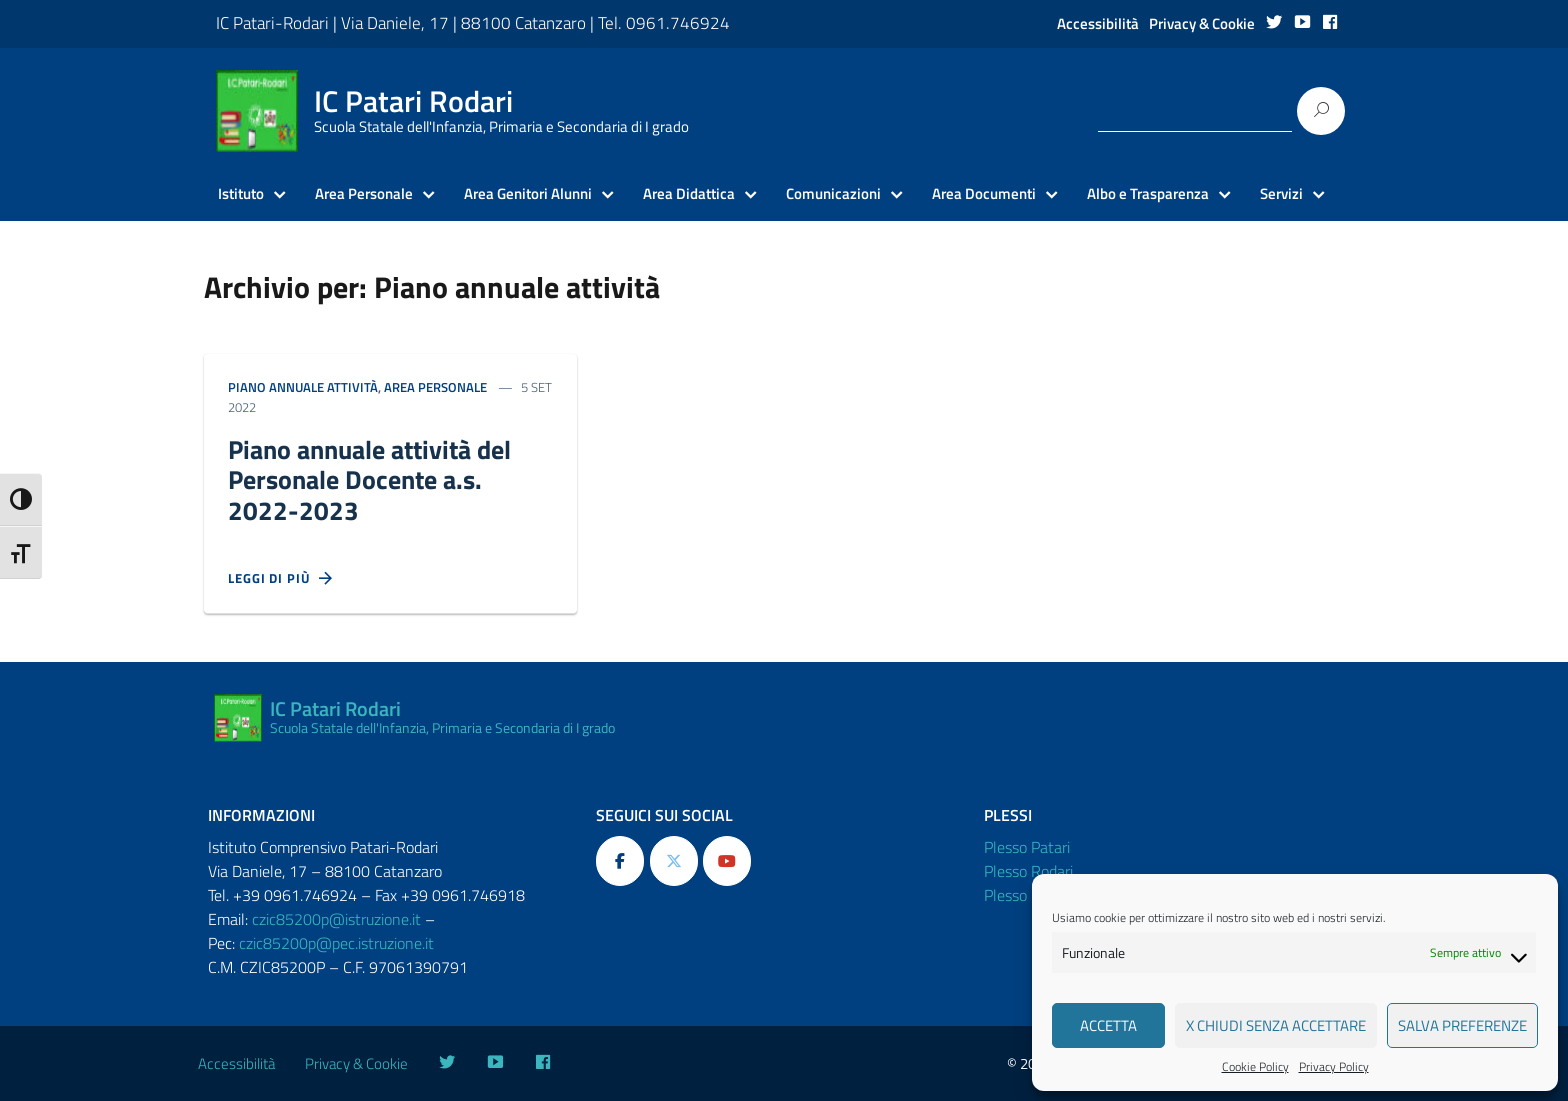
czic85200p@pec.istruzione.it (336, 943)
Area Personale (364, 194)
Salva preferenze (1462, 1025)
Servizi (1281, 194)
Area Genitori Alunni (528, 194)
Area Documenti (984, 194)
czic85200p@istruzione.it (336, 919)
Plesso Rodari (1028, 871)
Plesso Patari (1027, 847)
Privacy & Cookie (1202, 23)
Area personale (435, 387)
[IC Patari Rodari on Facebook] (620, 861)
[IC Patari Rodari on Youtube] (727, 861)
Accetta (1108, 1025)
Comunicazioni (833, 194)
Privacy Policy (1334, 1067)
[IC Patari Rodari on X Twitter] (674, 861)
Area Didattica (689, 194)
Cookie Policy (1255, 1067)
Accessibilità (1098, 23)
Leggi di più (281, 579)
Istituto (241, 194)
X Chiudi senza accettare (1276, 1025)
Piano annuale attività (303, 387)
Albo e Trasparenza (1148, 194)
